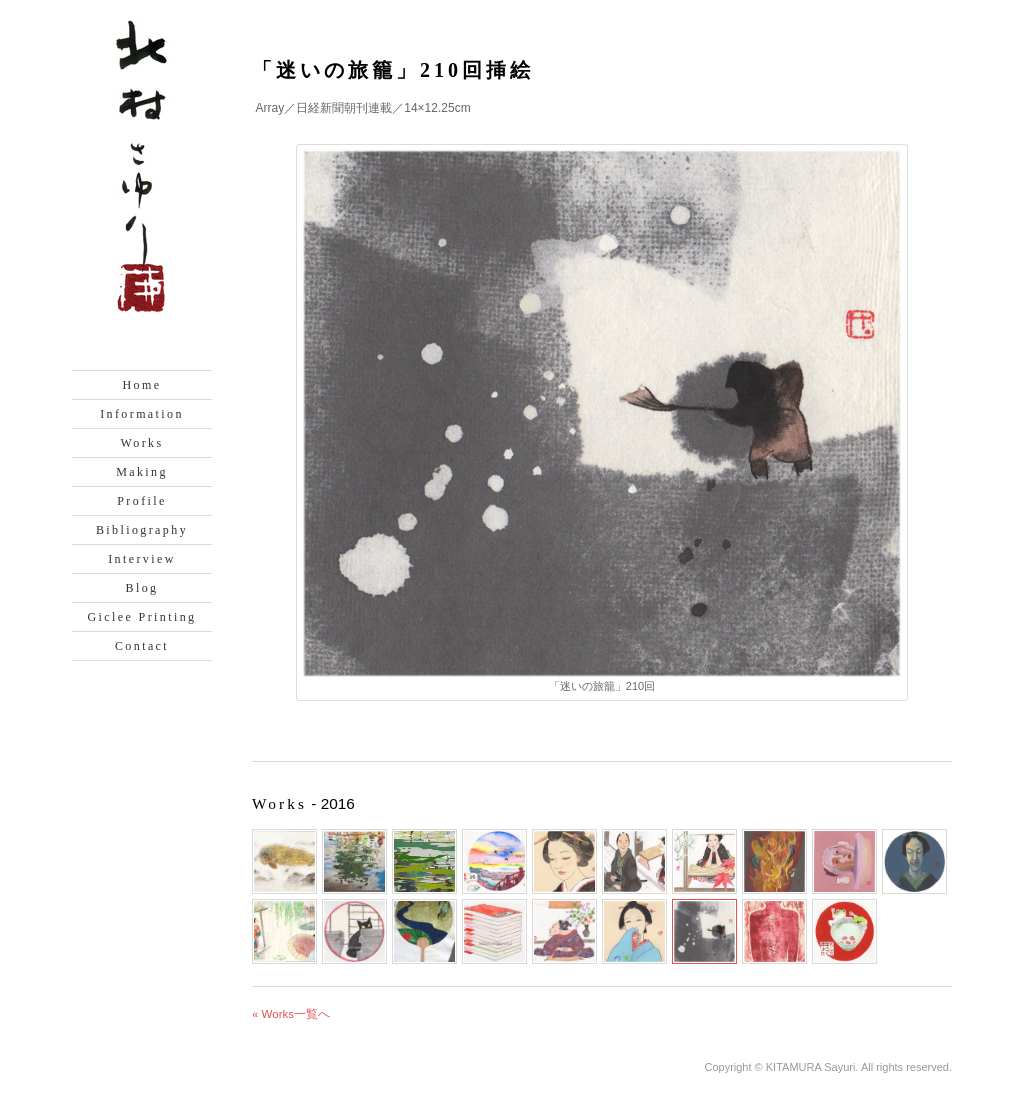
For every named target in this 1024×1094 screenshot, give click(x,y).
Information (142, 414)
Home (142, 385)
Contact (142, 646)
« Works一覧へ (291, 1014)
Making (142, 472)
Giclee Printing (142, 617)
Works (141, 443)
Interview (142, 559)
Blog (142, 588)
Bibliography (142, 530)
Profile (141, 501)
